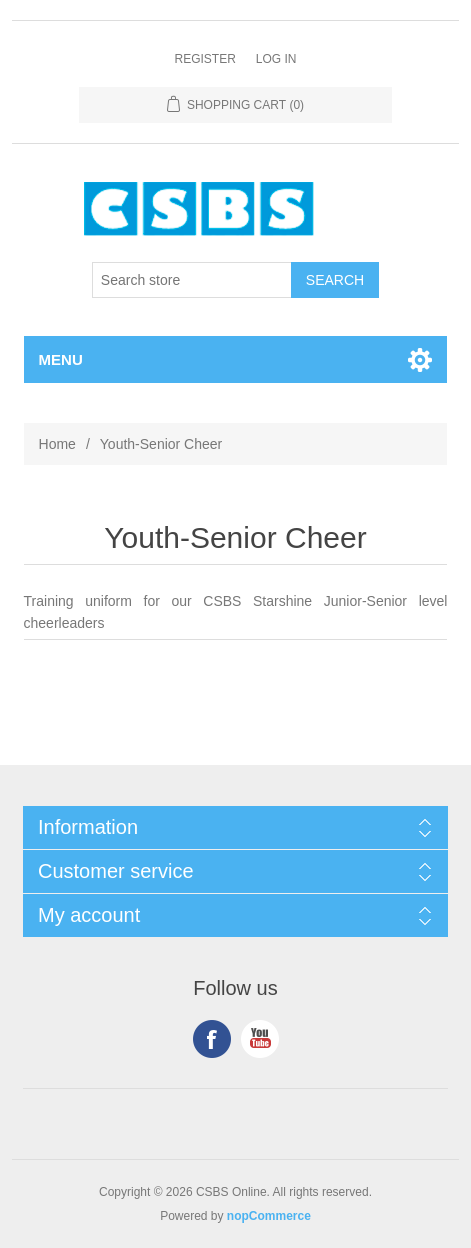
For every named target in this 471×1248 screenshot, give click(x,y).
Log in (276, 59)
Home (57, 444)
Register (204, 59)
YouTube (260, 1039)
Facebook (212, 1039)
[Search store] (192, 280)
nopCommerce (269, 1216)
